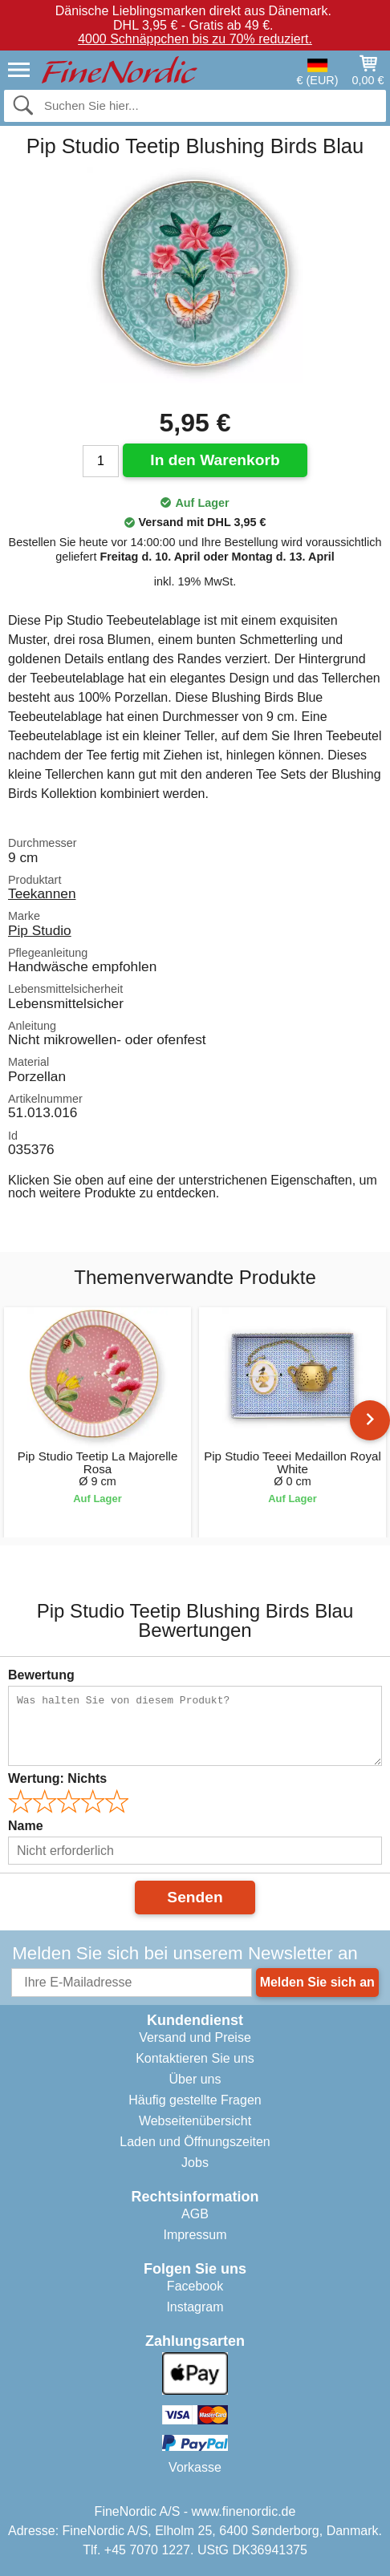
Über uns (195, 2079)
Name (25, 1826)
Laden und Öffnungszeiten (195, 2142)
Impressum (194, 2235)
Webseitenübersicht (195, 2121)
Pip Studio (39, 930)
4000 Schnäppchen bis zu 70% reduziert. (195, 39)
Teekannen (41, 893)
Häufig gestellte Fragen (194, 2100)
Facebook (195, 2286)
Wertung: (57, 1778)
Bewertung (41, 1675)
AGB (195, 2214)
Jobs (195, 2162)
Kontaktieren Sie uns (195, 2058)
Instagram (194, 2307)
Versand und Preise (195, 2037)
